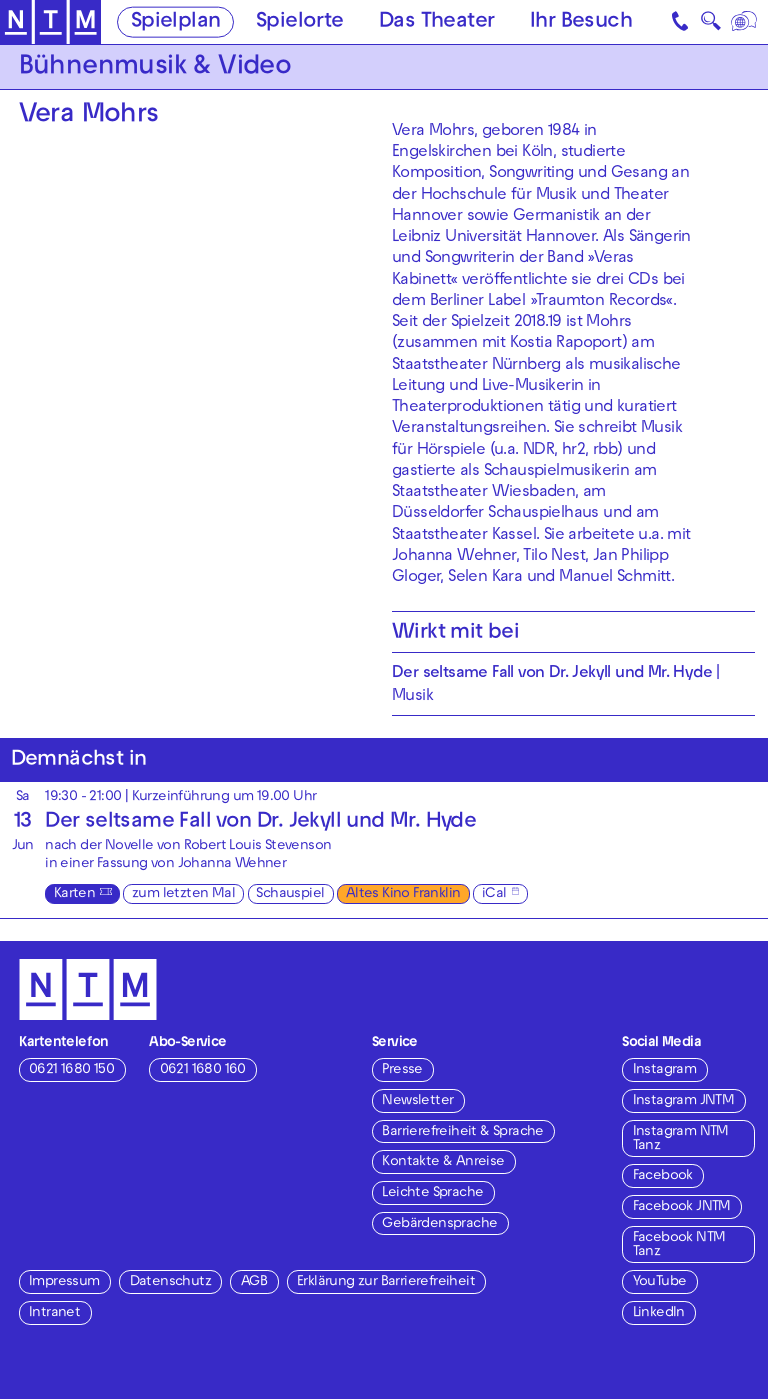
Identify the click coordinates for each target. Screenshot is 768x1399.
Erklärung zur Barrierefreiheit (386, 1282)
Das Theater (436, 23)
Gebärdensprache (439, 1224)
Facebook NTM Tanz (679, 1245)
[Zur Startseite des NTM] (50, 22)
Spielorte (300, 23)
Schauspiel (290, 894)
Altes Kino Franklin (403, 894)
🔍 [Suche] (710, 25)
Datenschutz (170, 1282)
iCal (494, 894)
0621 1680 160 (203, 1070)
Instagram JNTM (684, 1101)
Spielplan (176, 23)
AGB (254, 1282)
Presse (402, 1070)
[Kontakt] (682, 22)
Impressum (64, 1282)
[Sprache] (745, 22)
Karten (74, 894)
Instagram (665, 1070)
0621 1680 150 (71, 1070)
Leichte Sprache (432, 1193)
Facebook (663, 1176)
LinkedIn (659, 1313)
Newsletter (417, 1101)
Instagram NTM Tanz (681, 1139)
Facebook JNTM (682, 1207)
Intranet (54, 1313)
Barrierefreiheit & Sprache (462, 1132)
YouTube (660, 1282)
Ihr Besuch (581, 23)
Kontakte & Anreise (443, 1162)
